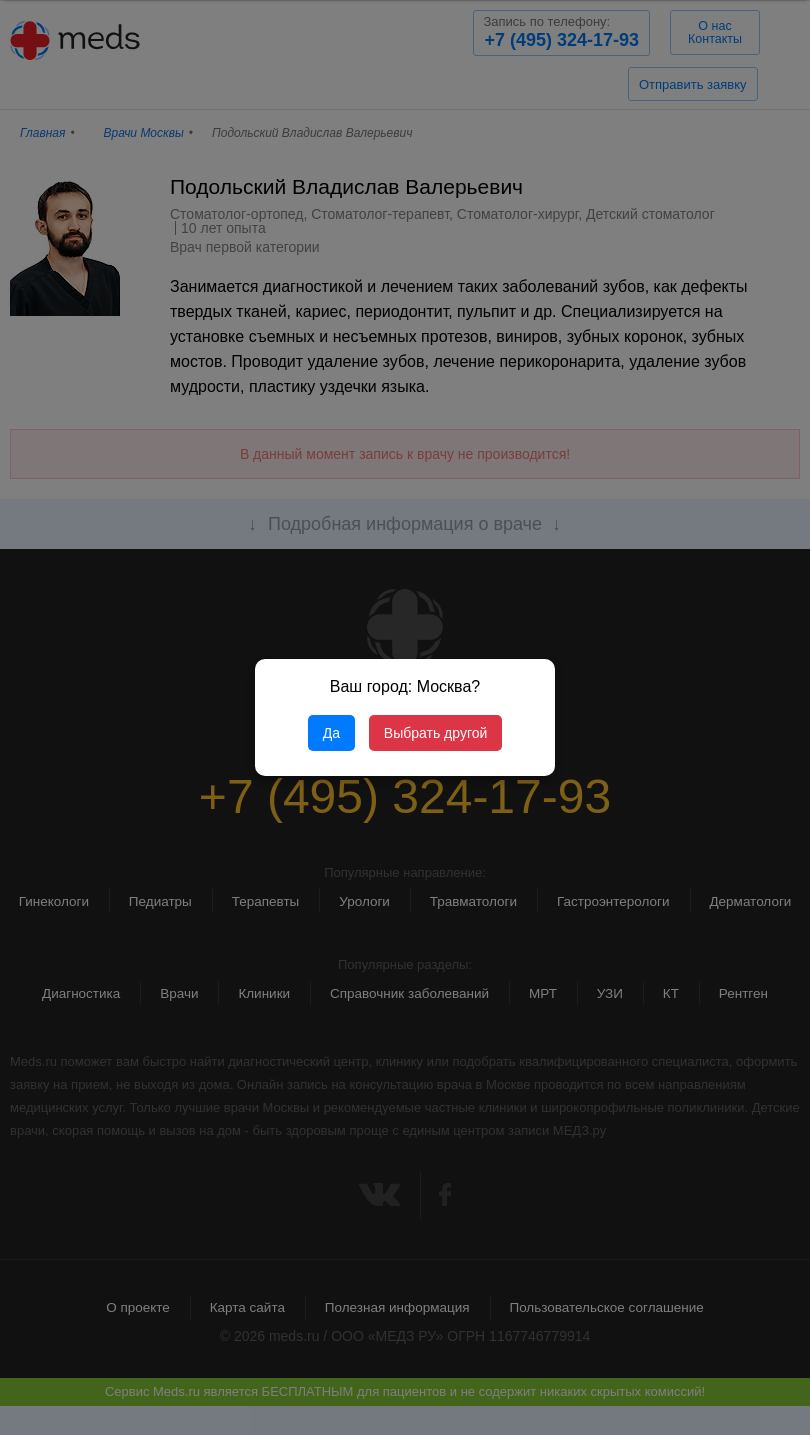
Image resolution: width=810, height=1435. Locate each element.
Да (331, 733)
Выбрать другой (435, 733)
